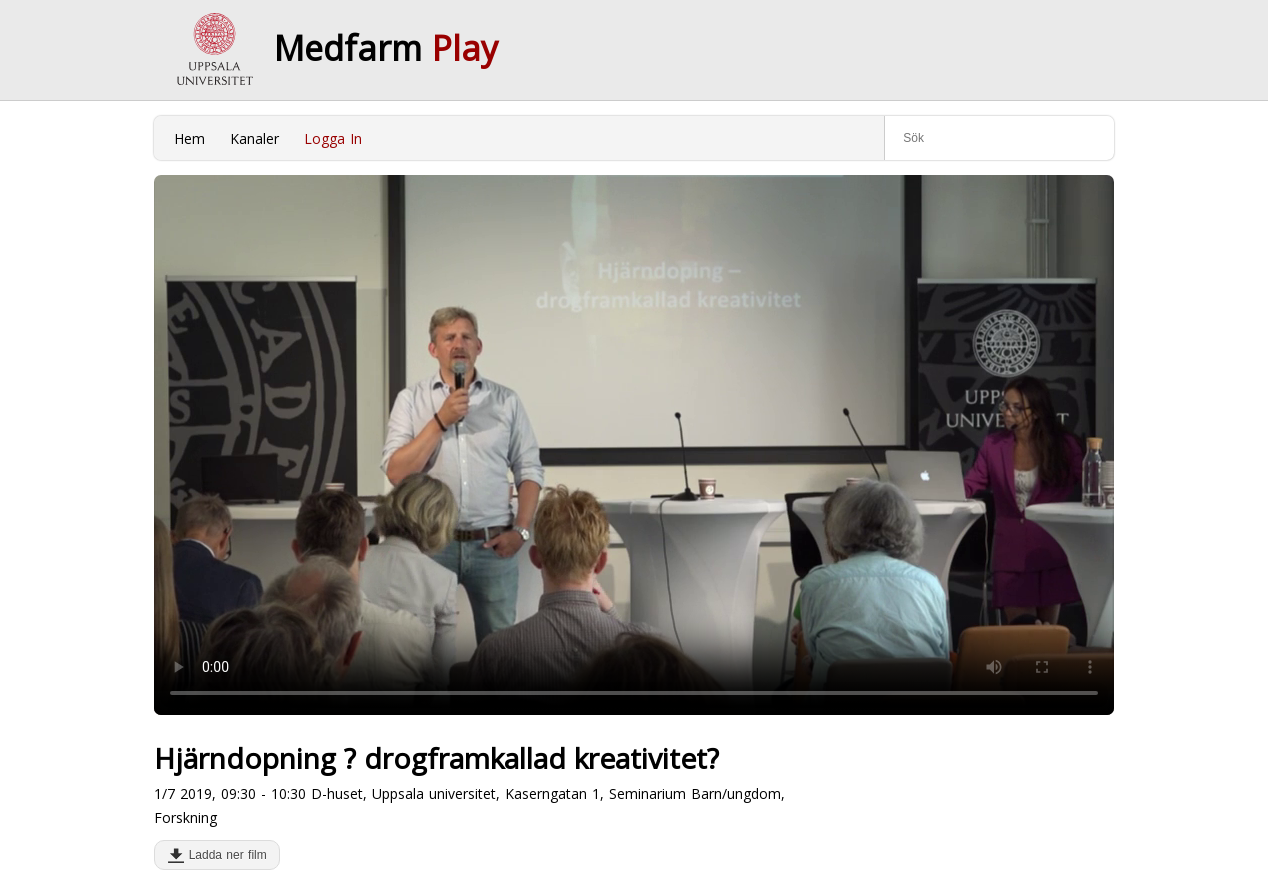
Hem (189, 138)
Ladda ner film (223, 855)
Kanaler (254, 138)
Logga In (333, 138)
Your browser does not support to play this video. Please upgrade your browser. (634, 445)
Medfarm (386, 48)
